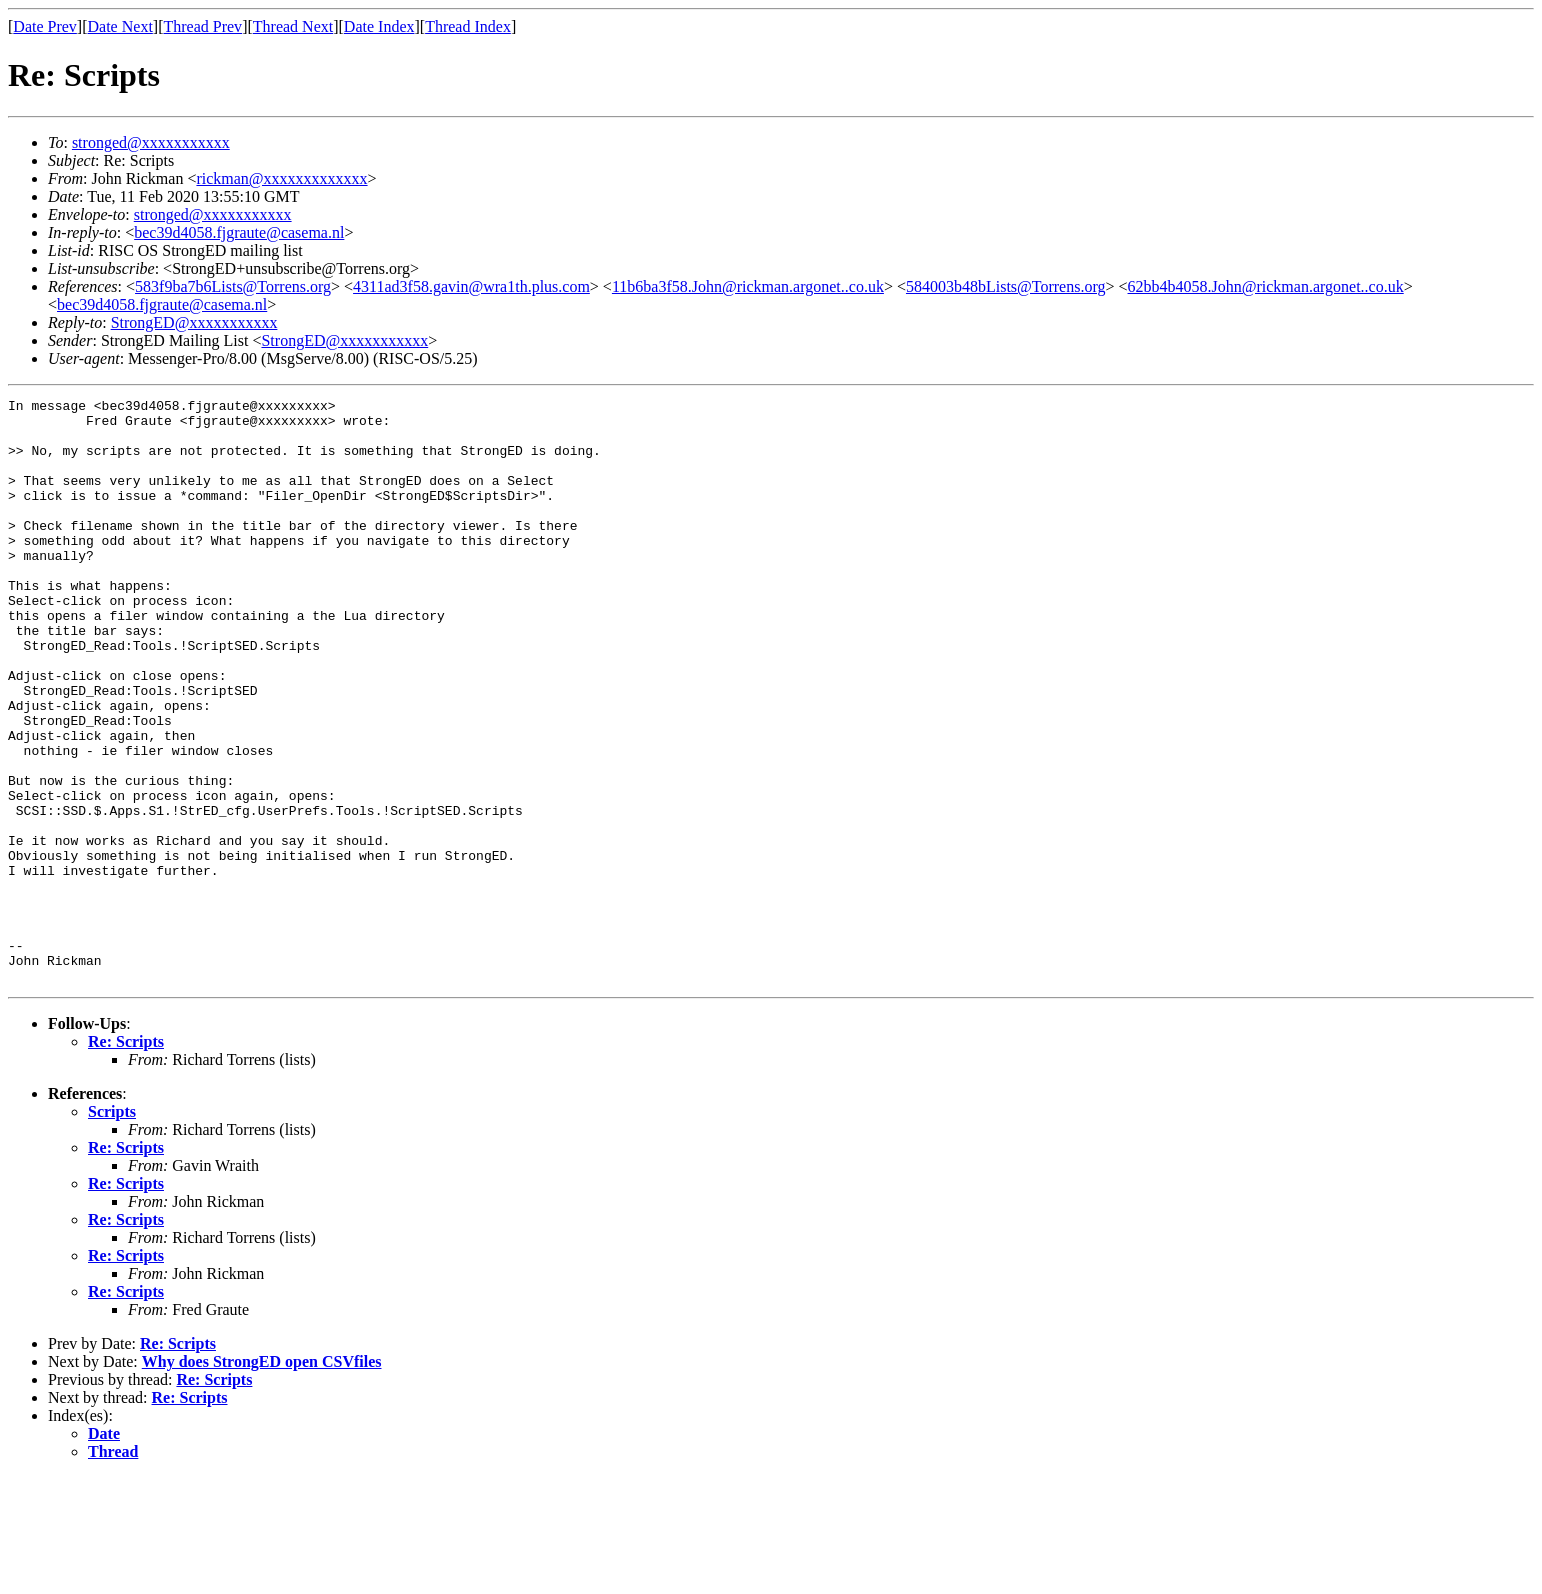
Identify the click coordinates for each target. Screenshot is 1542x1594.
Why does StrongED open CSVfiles (262, 1478)
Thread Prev (202, 26)
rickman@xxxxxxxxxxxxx (281, 178)
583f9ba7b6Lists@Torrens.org (233, 286)
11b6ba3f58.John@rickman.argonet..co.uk (748, 286)
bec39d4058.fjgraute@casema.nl (239, 232)
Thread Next (293, 26)
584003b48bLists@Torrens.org (1006, 286)
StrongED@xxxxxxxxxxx (194, 322)
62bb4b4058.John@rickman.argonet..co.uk (1266, 286)
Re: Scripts (126, 1158)
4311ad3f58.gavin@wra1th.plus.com (471, 286)
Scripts (112, 1228)
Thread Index (468, 26)
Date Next (120, 26)
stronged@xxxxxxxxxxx (151, 142)
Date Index (379, 26)
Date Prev (45, 26)
